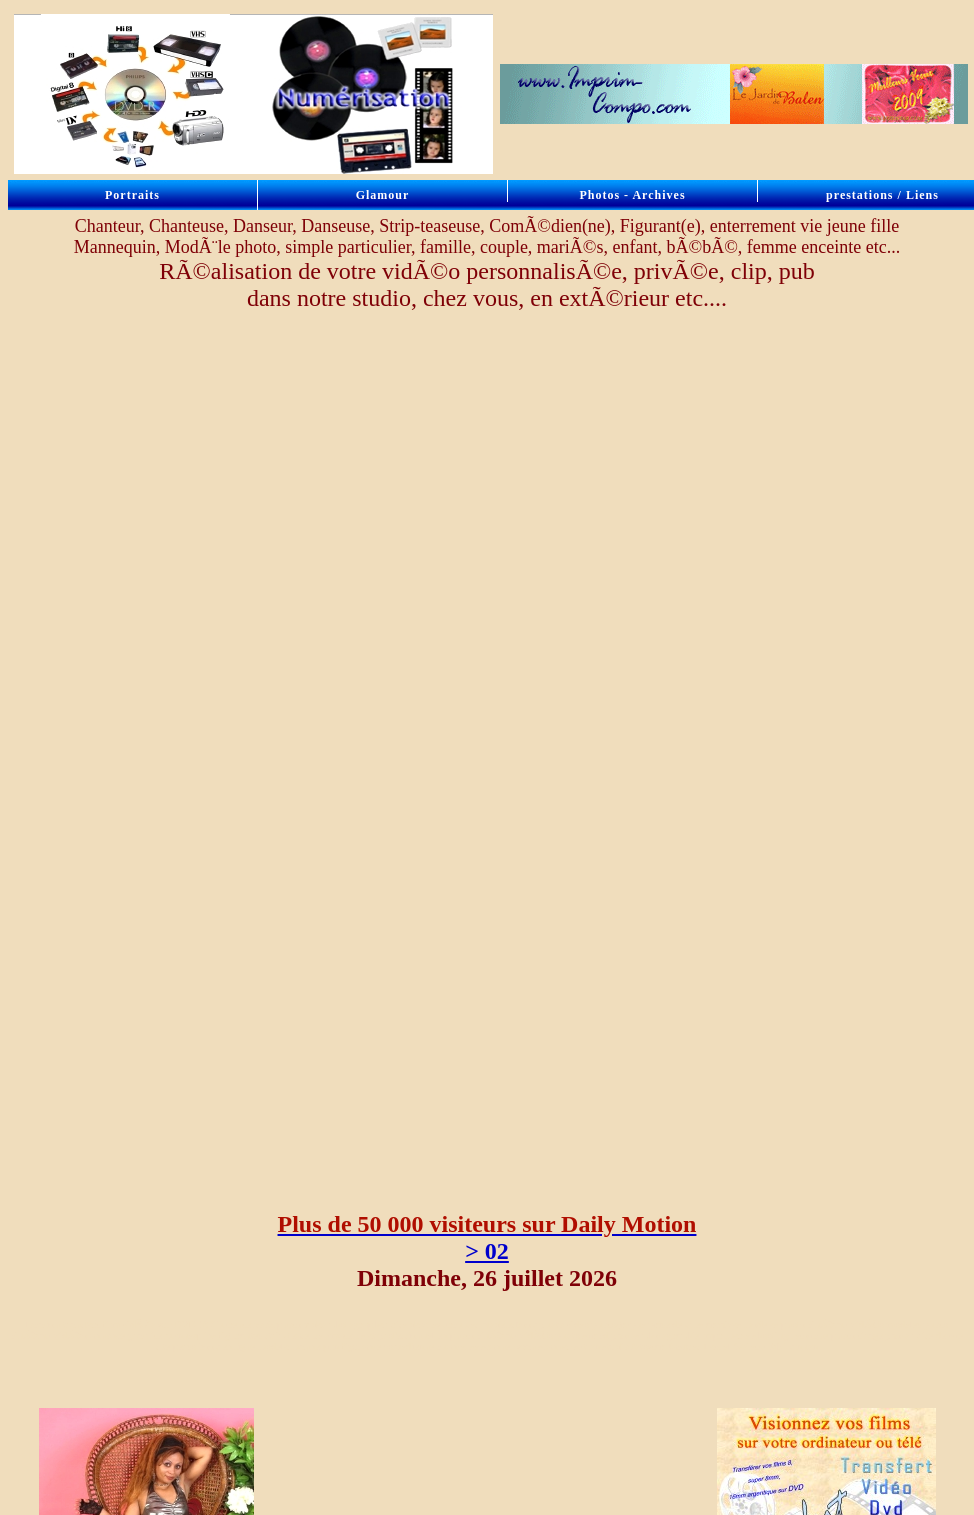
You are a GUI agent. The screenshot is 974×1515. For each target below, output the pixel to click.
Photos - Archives (632, 195)
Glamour (383, 195)
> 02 (487, 1251)
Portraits (132, 195)
